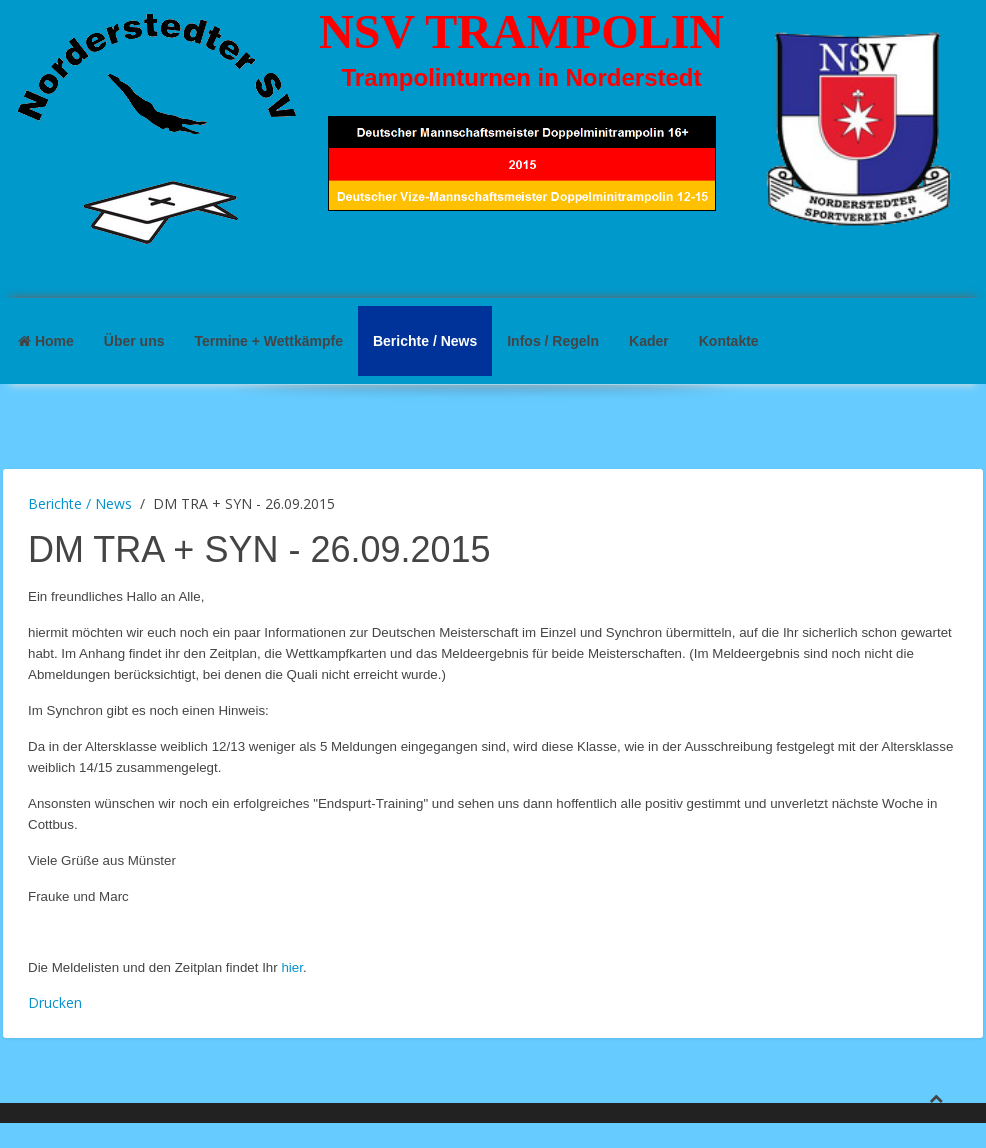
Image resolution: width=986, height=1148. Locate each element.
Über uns (134, 341)
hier (292, 967)
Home (46, 341)
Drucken (55, 1002)
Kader (649, 341)
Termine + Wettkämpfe (268, 341)
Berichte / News (425, 341)
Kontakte (729, 341)
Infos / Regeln (553, 341)
